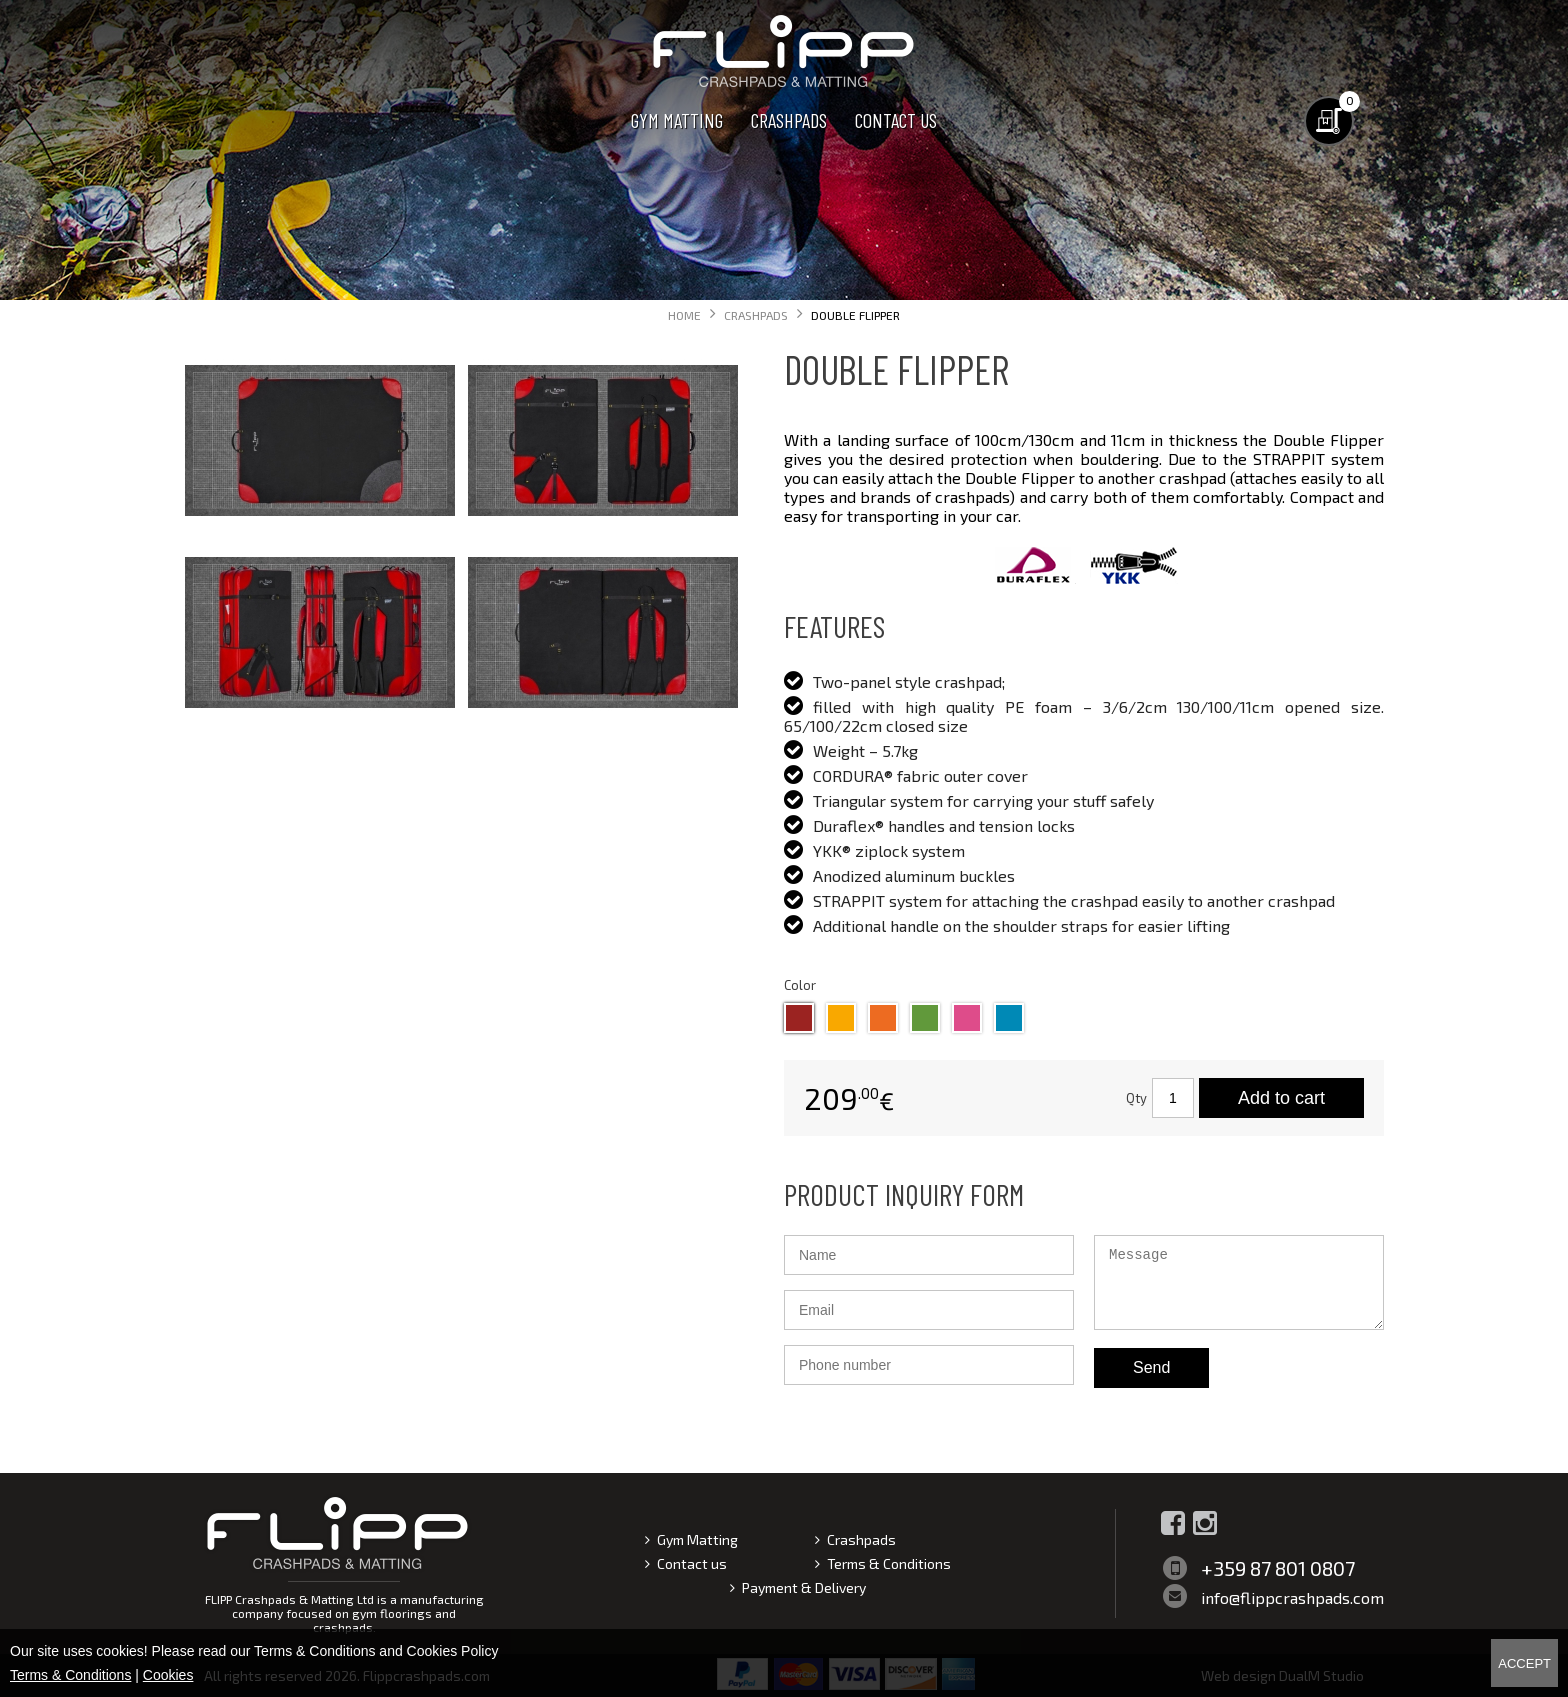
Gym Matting (677, 120)
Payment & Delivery (804, 1587)
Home (684, 315)
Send (1151, 1367)
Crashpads (789, 120)
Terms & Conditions (889, 1563)
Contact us (896, 120)
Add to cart (1281, 1098)
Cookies (168, 1675)
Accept (1524, 1663)
